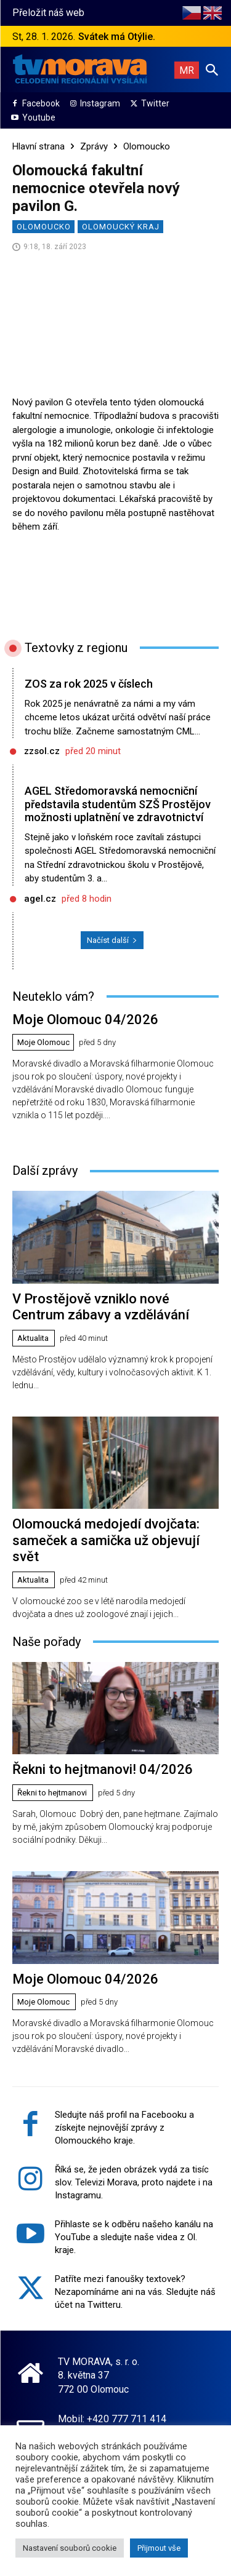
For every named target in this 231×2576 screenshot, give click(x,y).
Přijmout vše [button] (158, 2548)
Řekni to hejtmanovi (52, 1792)
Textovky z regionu (76, 647)
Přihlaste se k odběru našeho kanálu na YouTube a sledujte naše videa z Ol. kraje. (134, 2237)
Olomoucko (146, 146)
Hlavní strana (38, 146)
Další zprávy (45, 1170)
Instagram (100, 103)
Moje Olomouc (43, 1042)
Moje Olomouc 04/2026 (85, 1019)
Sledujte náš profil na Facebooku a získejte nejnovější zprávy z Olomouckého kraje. (124, 2127)
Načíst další (112, 940)
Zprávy (94, 146)
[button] (212, 69)
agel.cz (40, 898)
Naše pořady (46, 1641)
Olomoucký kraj (120, 226)
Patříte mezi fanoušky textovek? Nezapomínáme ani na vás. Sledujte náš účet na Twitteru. (135, 2291)
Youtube (38, 117)
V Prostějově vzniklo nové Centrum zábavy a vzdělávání (100, 1306)
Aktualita (33, 1338)
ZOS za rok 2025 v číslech (89, 683)
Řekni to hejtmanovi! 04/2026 (102, 1769)
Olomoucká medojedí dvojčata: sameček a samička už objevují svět (106, 1540)
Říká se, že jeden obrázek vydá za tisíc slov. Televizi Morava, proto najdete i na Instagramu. (134, 2182)
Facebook (41, 103)
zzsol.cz (42, 751)
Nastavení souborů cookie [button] (69, 2548)
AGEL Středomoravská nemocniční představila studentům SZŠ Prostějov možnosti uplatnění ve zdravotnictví (118, 804)
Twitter (155, 103)
